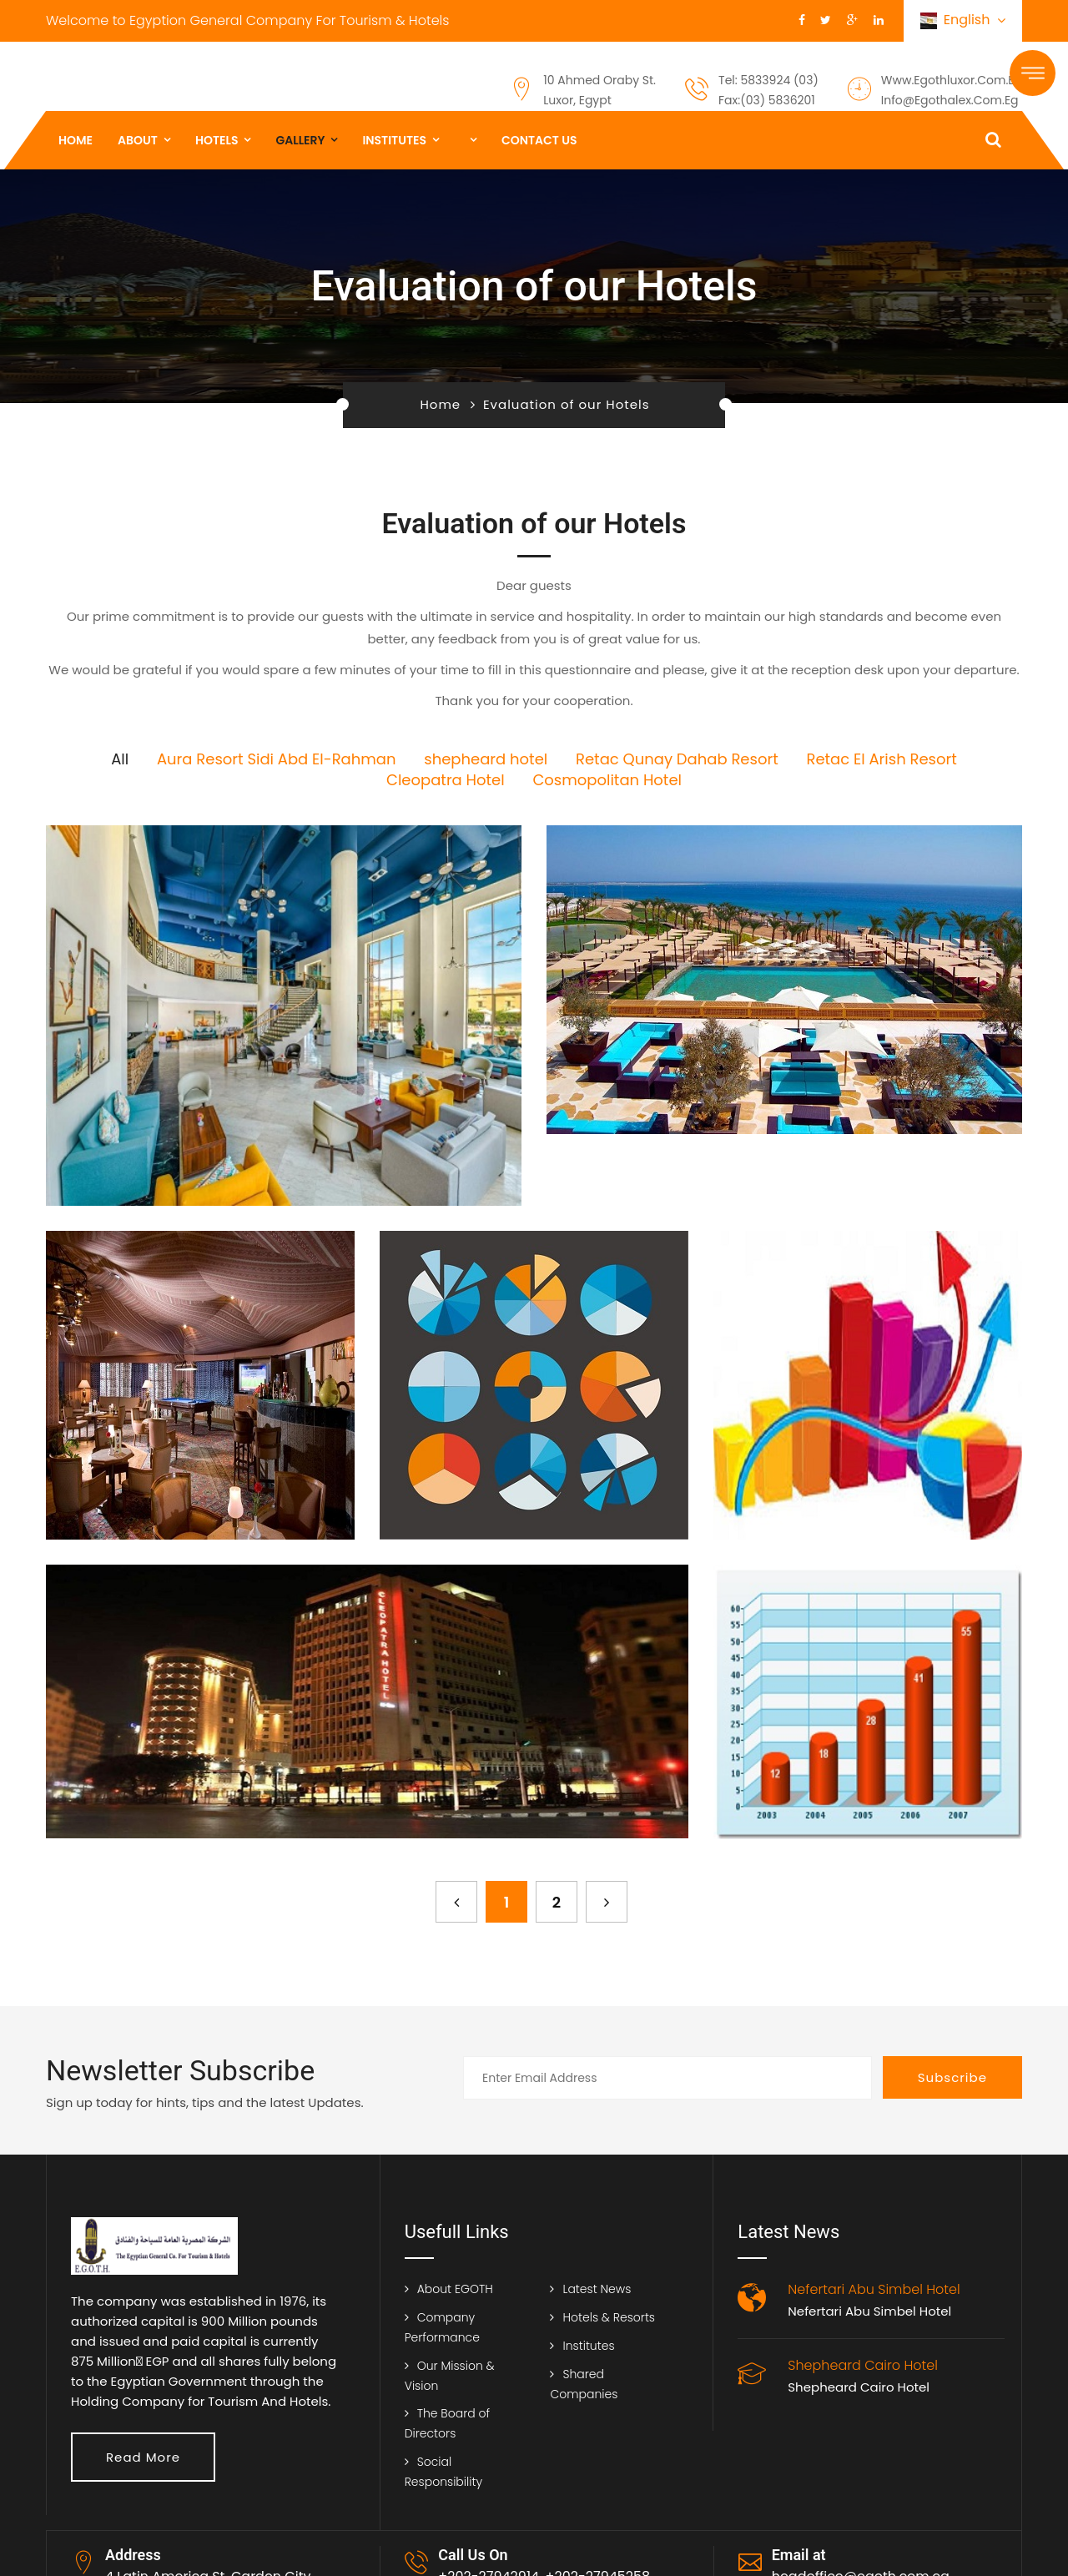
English (962, 20)
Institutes (588, 2345)
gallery (300, 140)
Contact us (539, 140)
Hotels (217, 140)
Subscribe (952, 2077)
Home (75, 140)
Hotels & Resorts (608, 2317)
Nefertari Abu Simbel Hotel (869, 2311)
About (138, 140)
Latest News (596, 2289)
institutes (394, 140)
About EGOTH (455, 2289)
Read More (143, 2457)
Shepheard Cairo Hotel (858, 2387)
